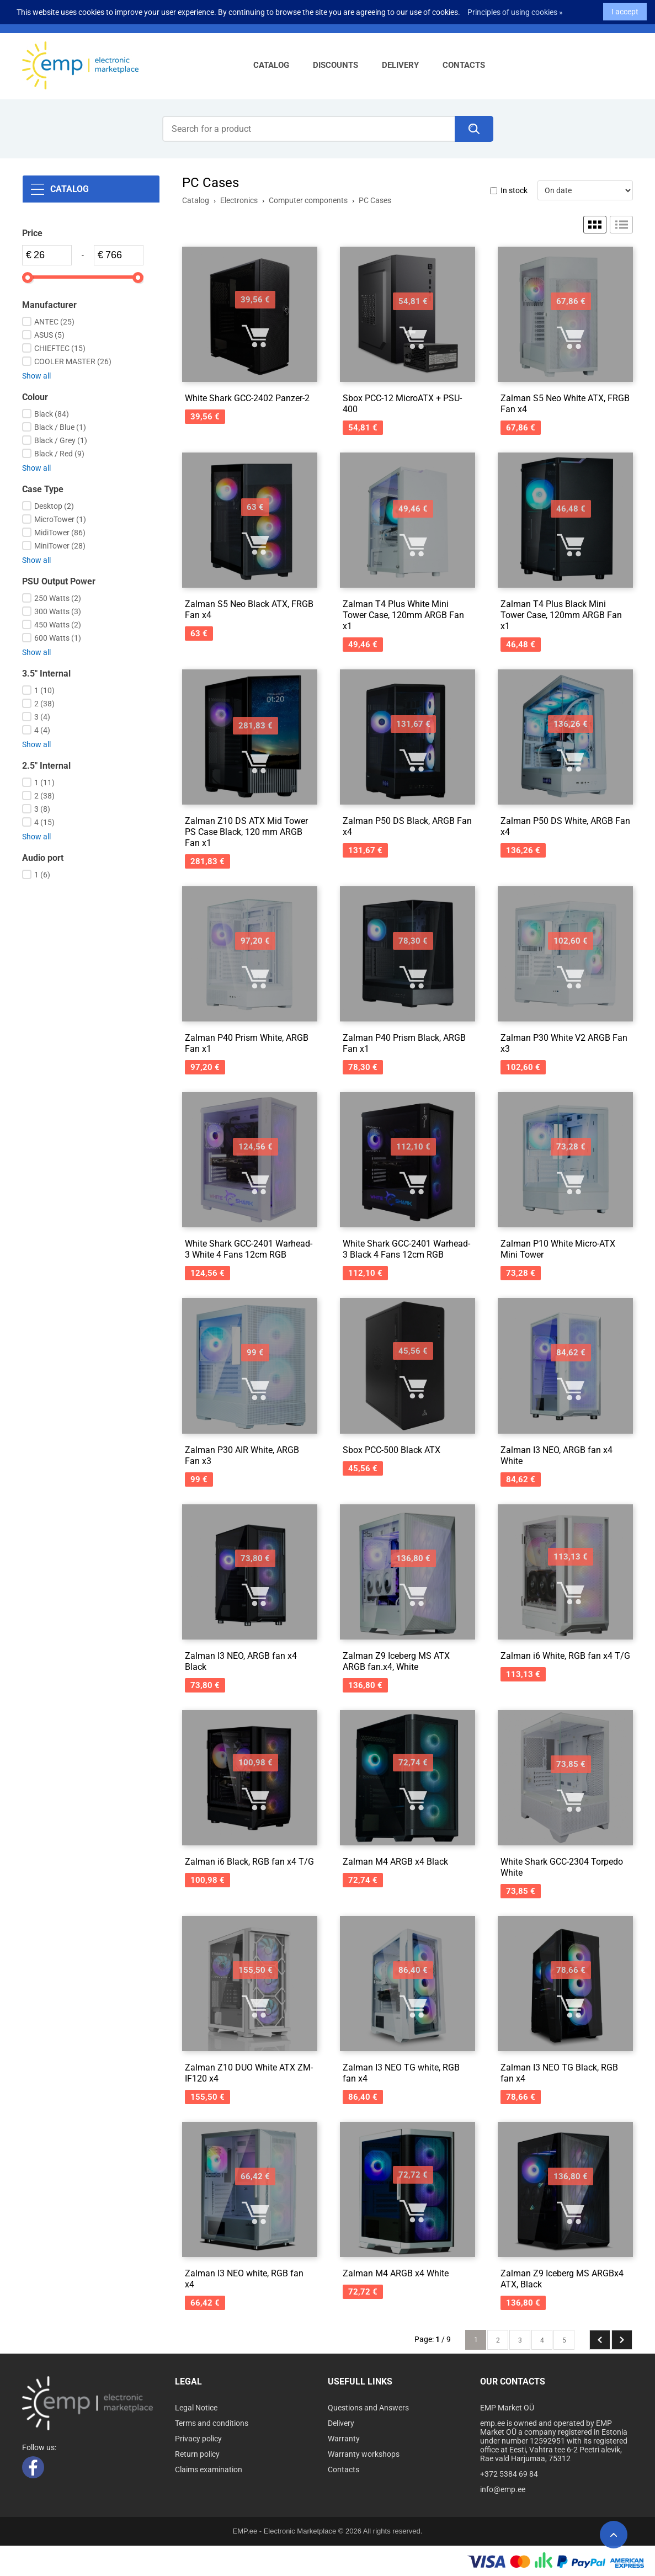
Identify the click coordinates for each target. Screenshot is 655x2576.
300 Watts (57, 611)
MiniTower (60, 545)
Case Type (42, 489)
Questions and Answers (368, 2407)
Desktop (54, 506)
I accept (624, 8)
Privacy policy (198, 2438)
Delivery (400, 65)
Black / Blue (60, 427)
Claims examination (208, 2469)
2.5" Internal (46, 765)
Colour (35, 397)
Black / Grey (60, 440)
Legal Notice (196, 2407)
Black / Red (59, 453)
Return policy (197, 2454)
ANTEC (54, 321)
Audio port (42, 858)
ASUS (49, 335)
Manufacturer (49, 305)
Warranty (344, 2438)
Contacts (464, 65)
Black (51, 413)
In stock (514, 190)
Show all (36, 375)
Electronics (239, 200)
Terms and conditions (211, 2423)
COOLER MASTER (72, 361)
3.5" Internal (46, 673)
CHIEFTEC (60, 348)
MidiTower (60, 532)
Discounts (335, 65)
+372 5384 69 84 (509, 2473)
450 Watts (57, 624)
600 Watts (57, 638)
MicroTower (60, 519)
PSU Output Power (58, 581)
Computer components (308, 200)
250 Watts (57, 598)
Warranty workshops (364, 2454)
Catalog (271, 65)
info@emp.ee (502, 2489)
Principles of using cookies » (515, 9)
